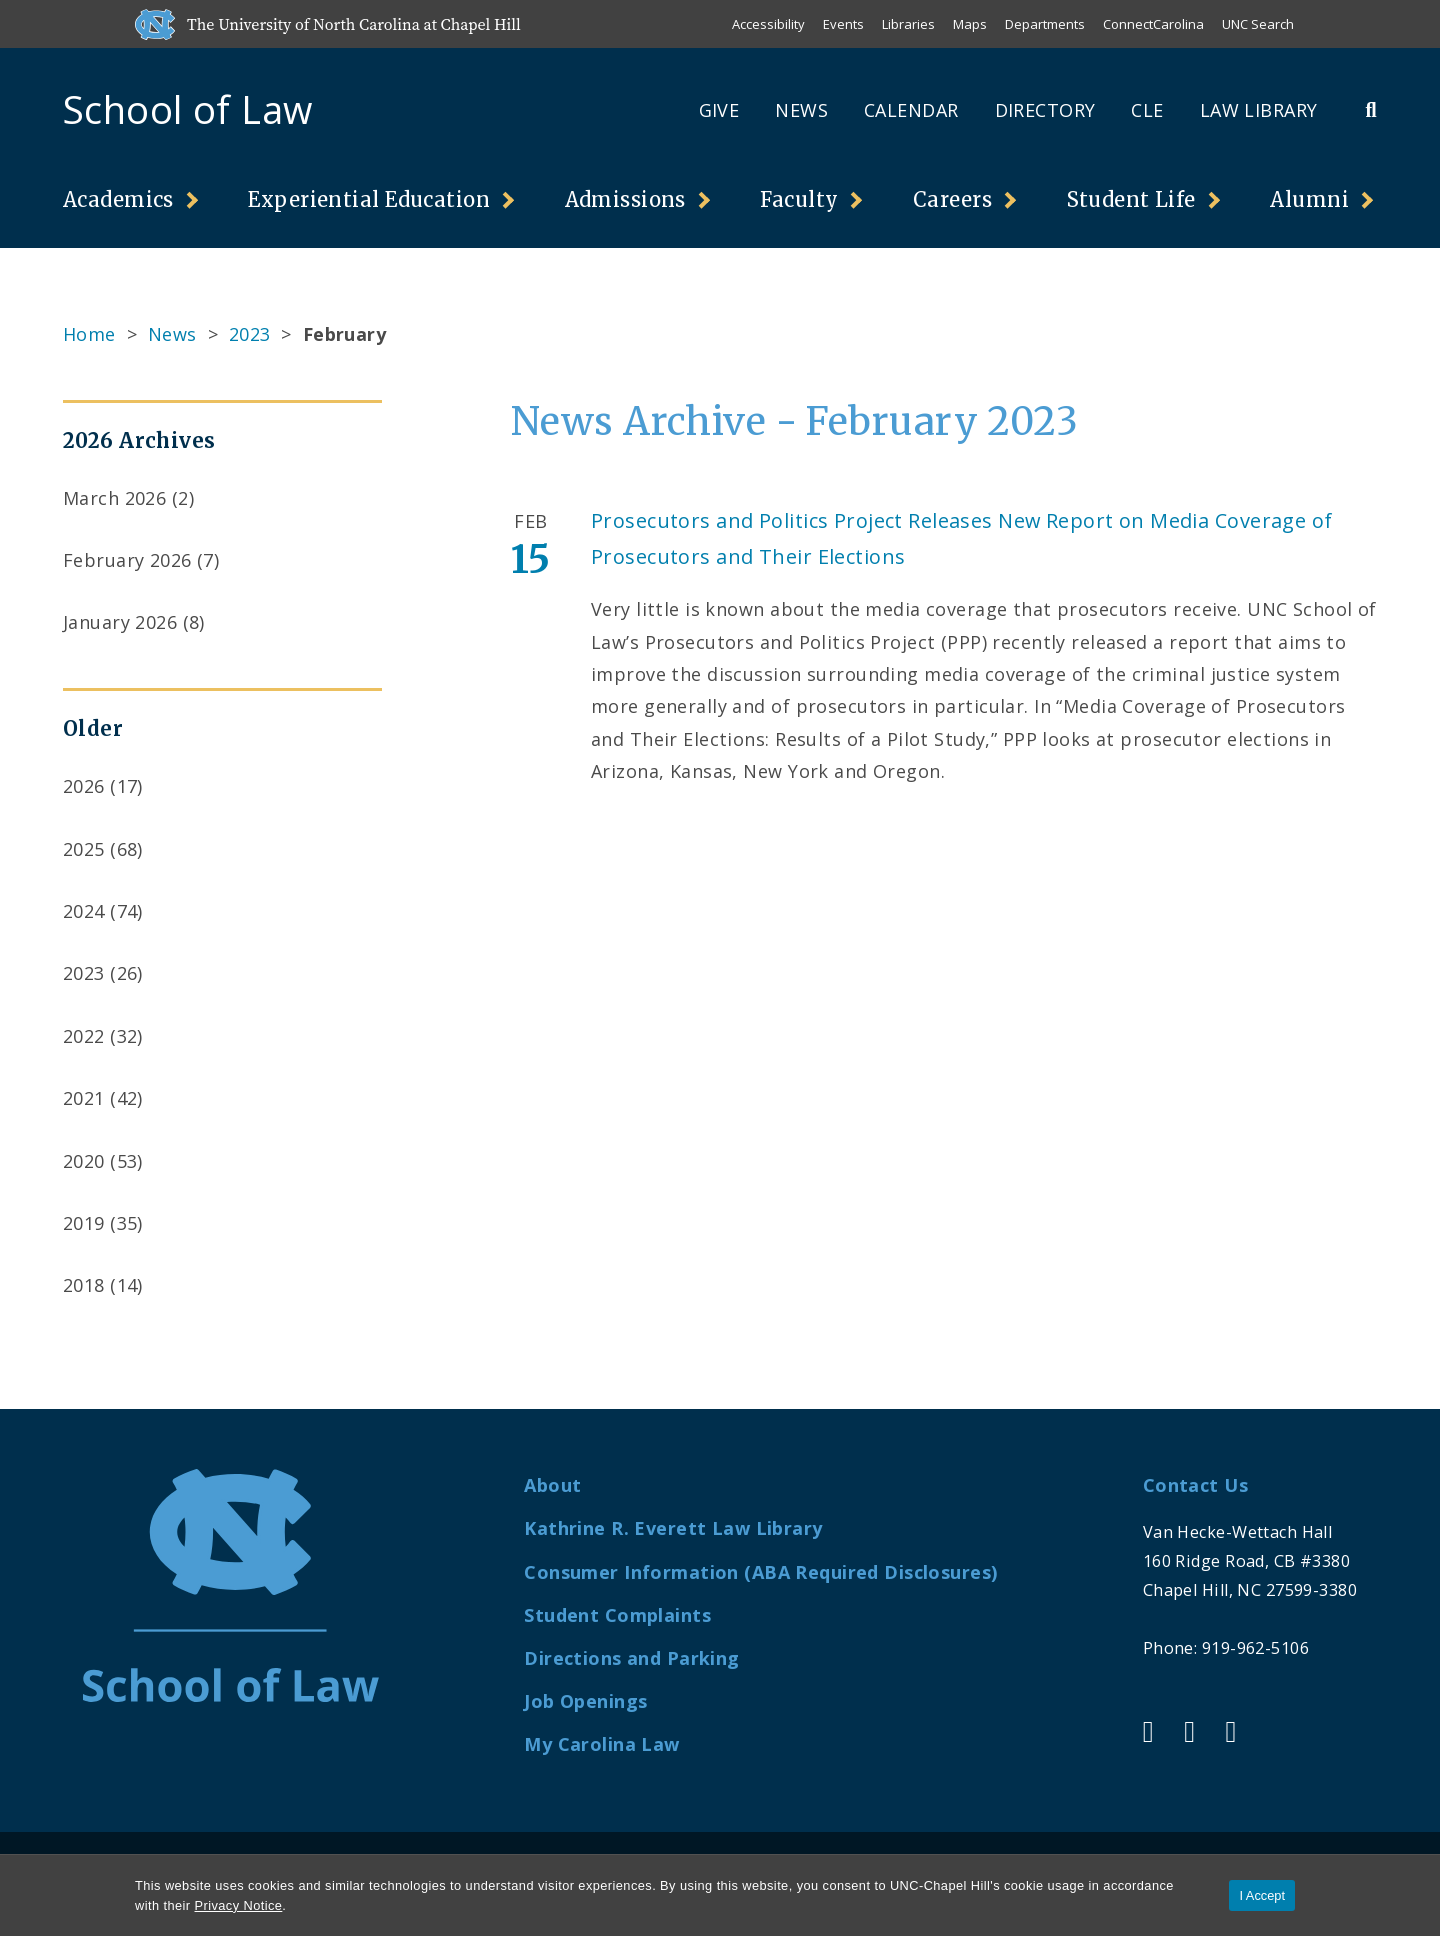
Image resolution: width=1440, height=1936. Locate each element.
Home (89, 334)
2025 (84, 849)
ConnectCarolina (1153, 24)
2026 (84, 786)
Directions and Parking (632, 1658)
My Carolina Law (601, 1744)
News (801, 110)
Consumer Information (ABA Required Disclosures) (760, 1572)
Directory (1045, 110)
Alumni (1309, 199)
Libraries (908, 24)
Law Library (1259, 110)
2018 (84, 1285)
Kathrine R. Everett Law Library (673, 1528)
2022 (84, 1036)
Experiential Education (369, 199)
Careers (952, 199)
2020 (84, 1161)
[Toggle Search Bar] (1371, 109)
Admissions (625, 199)
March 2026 (114, 498)
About (552, 1485)
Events (843, 24)
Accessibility (768, 24)
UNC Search (1258, 24)
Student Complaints (617, 1615)
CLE (1147, 110)
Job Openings (585, 1701)
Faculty (799, 199)
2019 (84, 1223)
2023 (250, 334)
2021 (84, 1098)
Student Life (1131, 199)
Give (719, 110)
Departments (1045, 24)
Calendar (911, 110)
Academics (118, 199)
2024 (84, 911)
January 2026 (120, 622)
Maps (970, 24)
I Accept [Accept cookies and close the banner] (1262, 1895)
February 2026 (127, 560)
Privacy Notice (239, 1905)
